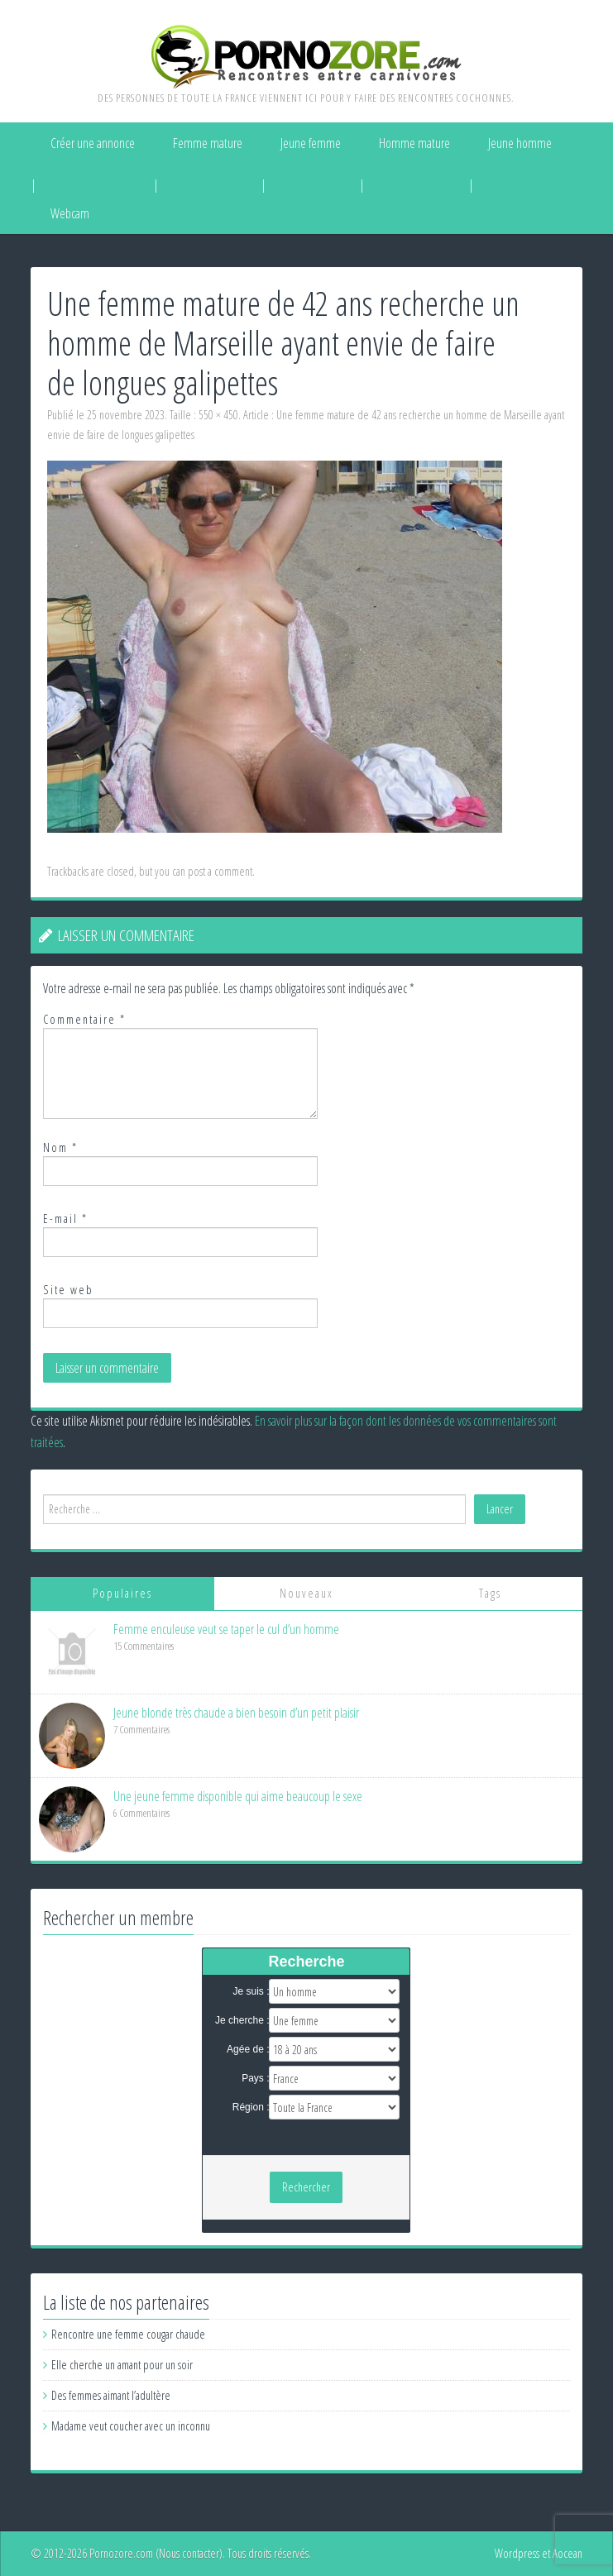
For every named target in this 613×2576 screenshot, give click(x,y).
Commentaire (84, 1019)
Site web (68, 1290)
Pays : (255, 2078)
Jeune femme (310, 143)
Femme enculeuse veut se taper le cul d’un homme (226, 1629)
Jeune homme (520, 143)
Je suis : (250, 1991)
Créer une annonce (92, 143)
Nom (60, 1147)
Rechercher (306, 2187)
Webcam (69, 213)
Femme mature (207, 143)
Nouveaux (306, 1593)
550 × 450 (218, 415)
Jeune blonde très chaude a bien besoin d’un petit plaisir (236, 1713)
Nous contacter (189, 2553)
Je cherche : (242, 2020)
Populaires (122, 1593)
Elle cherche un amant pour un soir (122, 2365)
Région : (251, 2107)
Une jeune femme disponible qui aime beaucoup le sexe (237, 1796)
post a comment (220, 871)
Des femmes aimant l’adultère (110, 2395)
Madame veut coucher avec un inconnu (130, 2426)
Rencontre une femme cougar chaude (128, 2334)
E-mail (65, 1218)
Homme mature (414, 143)
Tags (490, 1593)
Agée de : (248, 2049)
